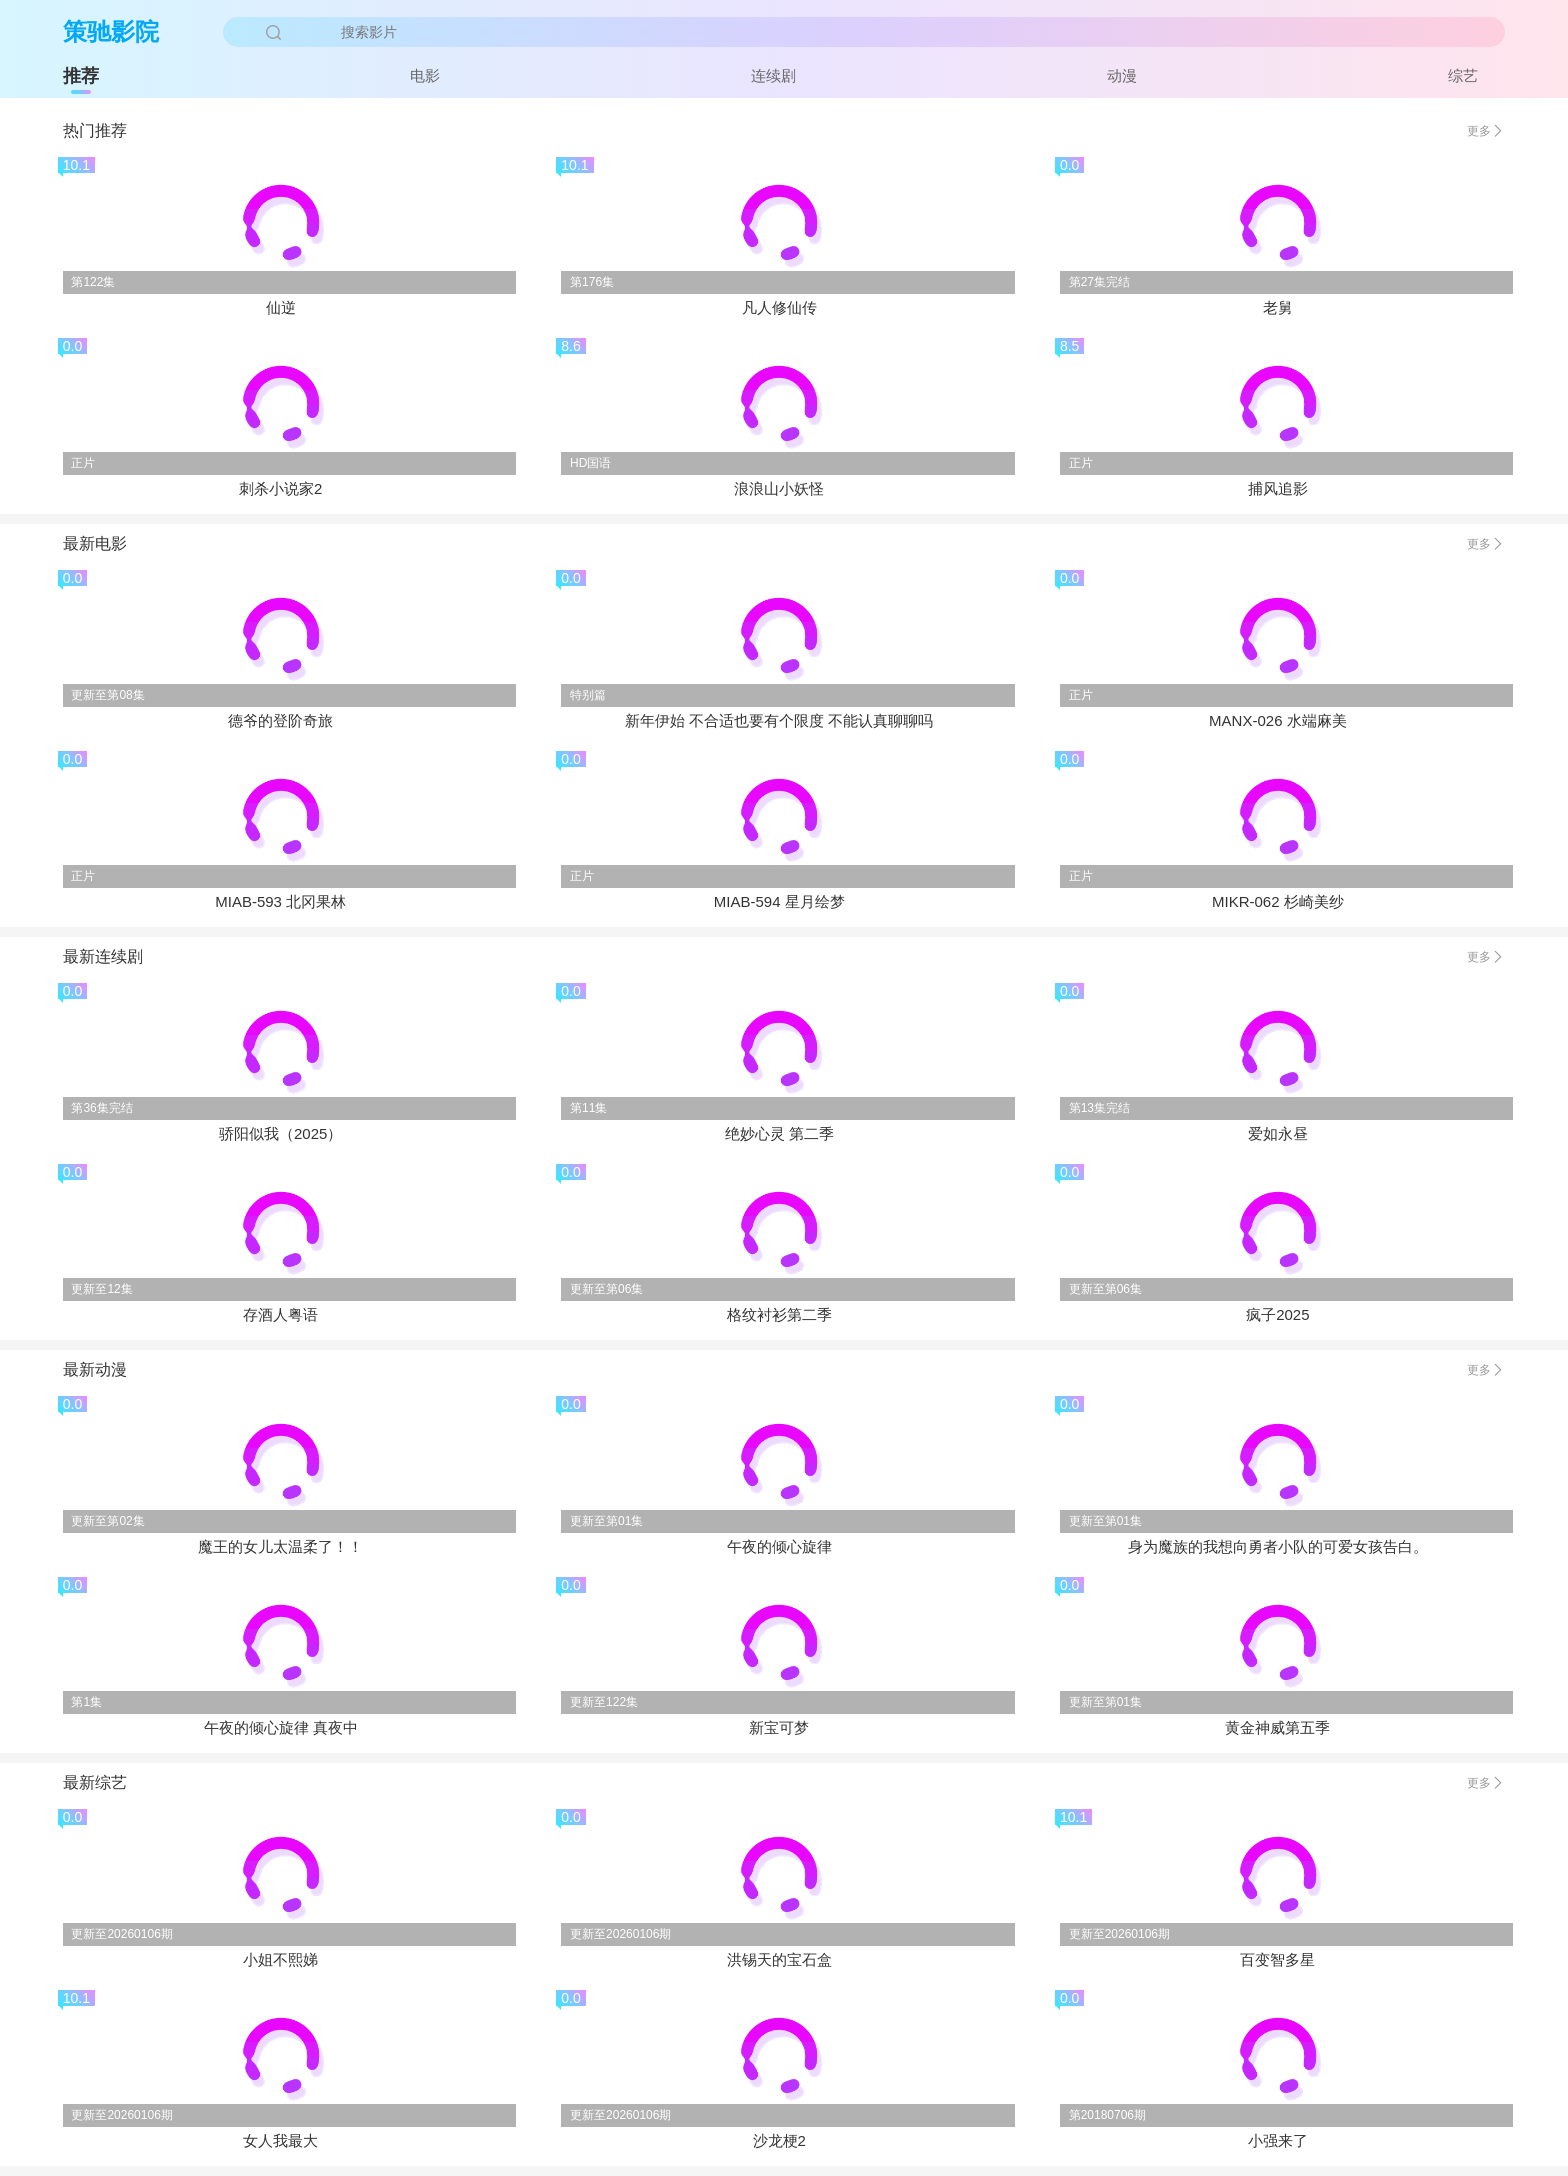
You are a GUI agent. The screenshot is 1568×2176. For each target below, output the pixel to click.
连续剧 (773, 75)
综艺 (1463, 75)
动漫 (1122, 75)
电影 (425, 75)
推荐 (81, 76)
